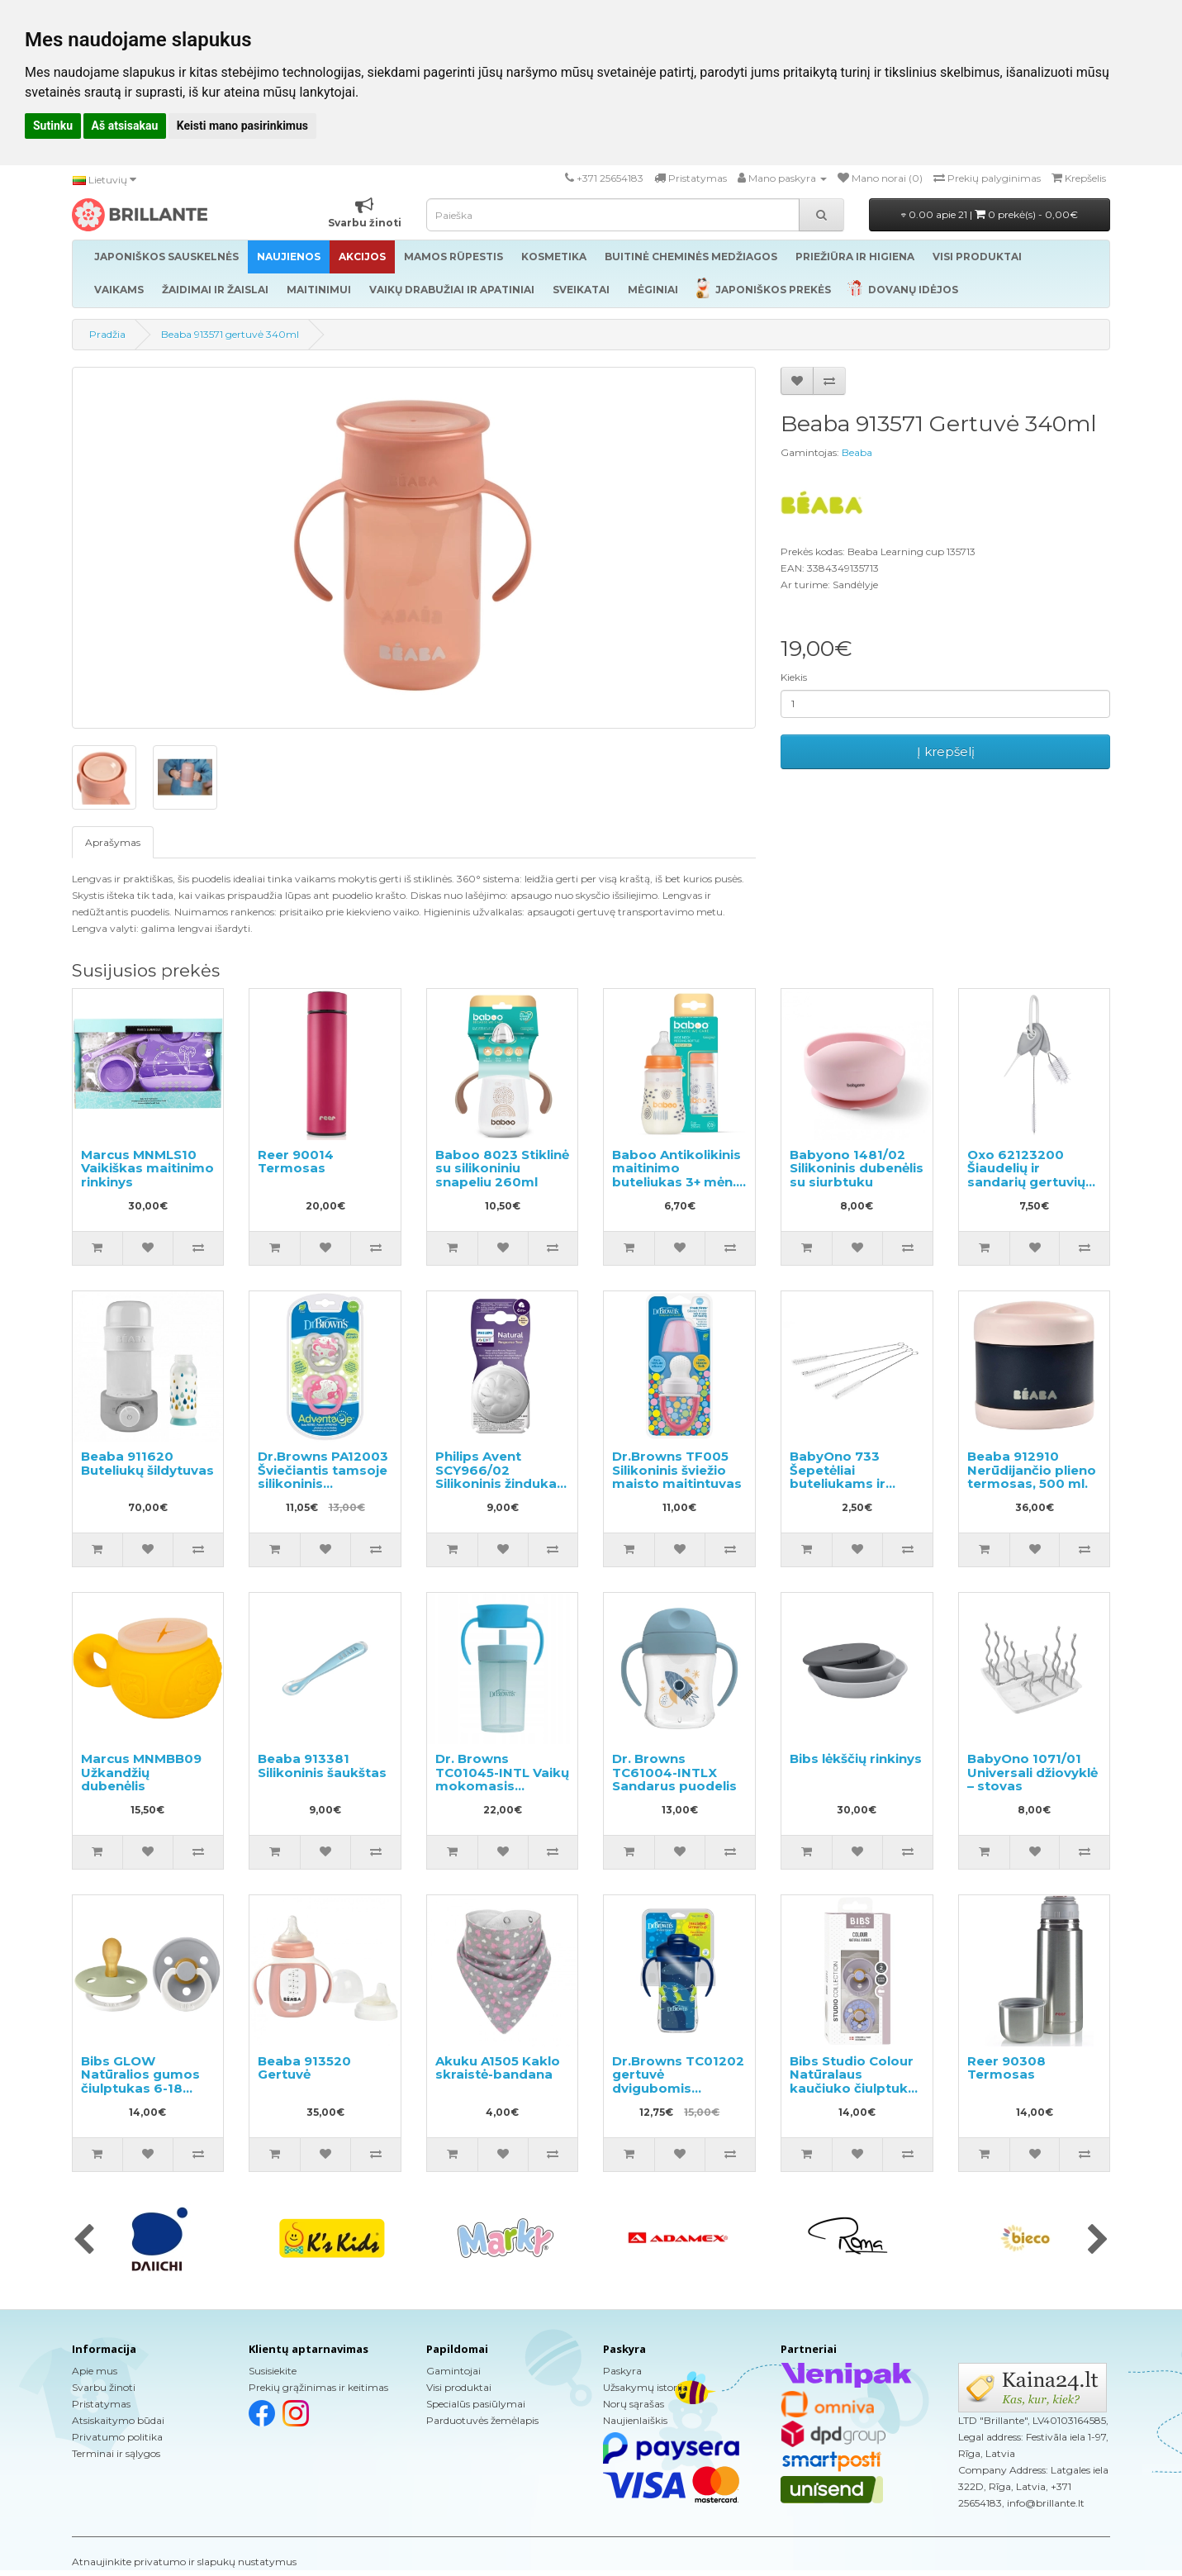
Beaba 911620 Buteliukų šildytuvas (147, 1463)
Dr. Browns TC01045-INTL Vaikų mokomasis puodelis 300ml (502, 1779)
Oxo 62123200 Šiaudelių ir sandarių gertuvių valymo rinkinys (1026, 1175)
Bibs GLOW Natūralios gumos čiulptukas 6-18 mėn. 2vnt (140, 2081)
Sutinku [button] (53, 125)
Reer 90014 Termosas (296, 1161)
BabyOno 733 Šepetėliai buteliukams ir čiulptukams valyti (850, 1476)
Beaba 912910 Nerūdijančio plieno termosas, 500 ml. (1031, 1469)
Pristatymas (101, 2404)
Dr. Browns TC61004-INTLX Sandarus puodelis (674, 1772)
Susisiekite (273, 2371)
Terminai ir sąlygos (116, 2453)
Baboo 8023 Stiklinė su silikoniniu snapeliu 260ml (502, 1168)
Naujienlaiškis (635, 2420)
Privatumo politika (117, 2437)
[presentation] (84, 2240)
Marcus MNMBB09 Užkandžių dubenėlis (141, 1772)
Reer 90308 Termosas (1006, 2068)
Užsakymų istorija (645, 2387)
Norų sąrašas (633, 2404)
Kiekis (794, 677)
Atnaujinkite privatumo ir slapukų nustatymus (184, 2561)
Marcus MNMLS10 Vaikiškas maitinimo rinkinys (147, 1168)
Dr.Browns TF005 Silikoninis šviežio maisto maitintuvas (677, 1469)
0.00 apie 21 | (989, 214)
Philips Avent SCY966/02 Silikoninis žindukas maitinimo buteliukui (499, 1483)
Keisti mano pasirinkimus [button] (242, 125)
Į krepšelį (946, 751)
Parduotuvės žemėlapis (482, 2420)
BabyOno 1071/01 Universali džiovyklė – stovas (1032, 1772)
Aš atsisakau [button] (125, 125)
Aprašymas (112, 842)
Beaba (857, 452)
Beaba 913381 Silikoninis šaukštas (322, 1765)
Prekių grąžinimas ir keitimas (318, 2387)
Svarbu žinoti (103, 2387)
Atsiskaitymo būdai (118, 2420)
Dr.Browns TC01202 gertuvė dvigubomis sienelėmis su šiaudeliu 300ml (678, 2088)
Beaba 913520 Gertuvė (304, 2068)
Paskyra (622, 2371)
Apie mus (94, 2371)
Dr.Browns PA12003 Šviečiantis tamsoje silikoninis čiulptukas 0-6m (323, 1476)
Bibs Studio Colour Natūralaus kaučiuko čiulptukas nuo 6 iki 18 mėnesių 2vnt (856, 2088)
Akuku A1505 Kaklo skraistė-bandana (497, 2068)
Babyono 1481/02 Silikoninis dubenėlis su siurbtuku (856, 1168)
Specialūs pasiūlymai (475, 2404)
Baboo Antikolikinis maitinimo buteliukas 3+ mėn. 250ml (676, 1175)
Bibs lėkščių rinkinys (856, 1758)
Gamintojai (453, 2371)
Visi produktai (458, 2387)
